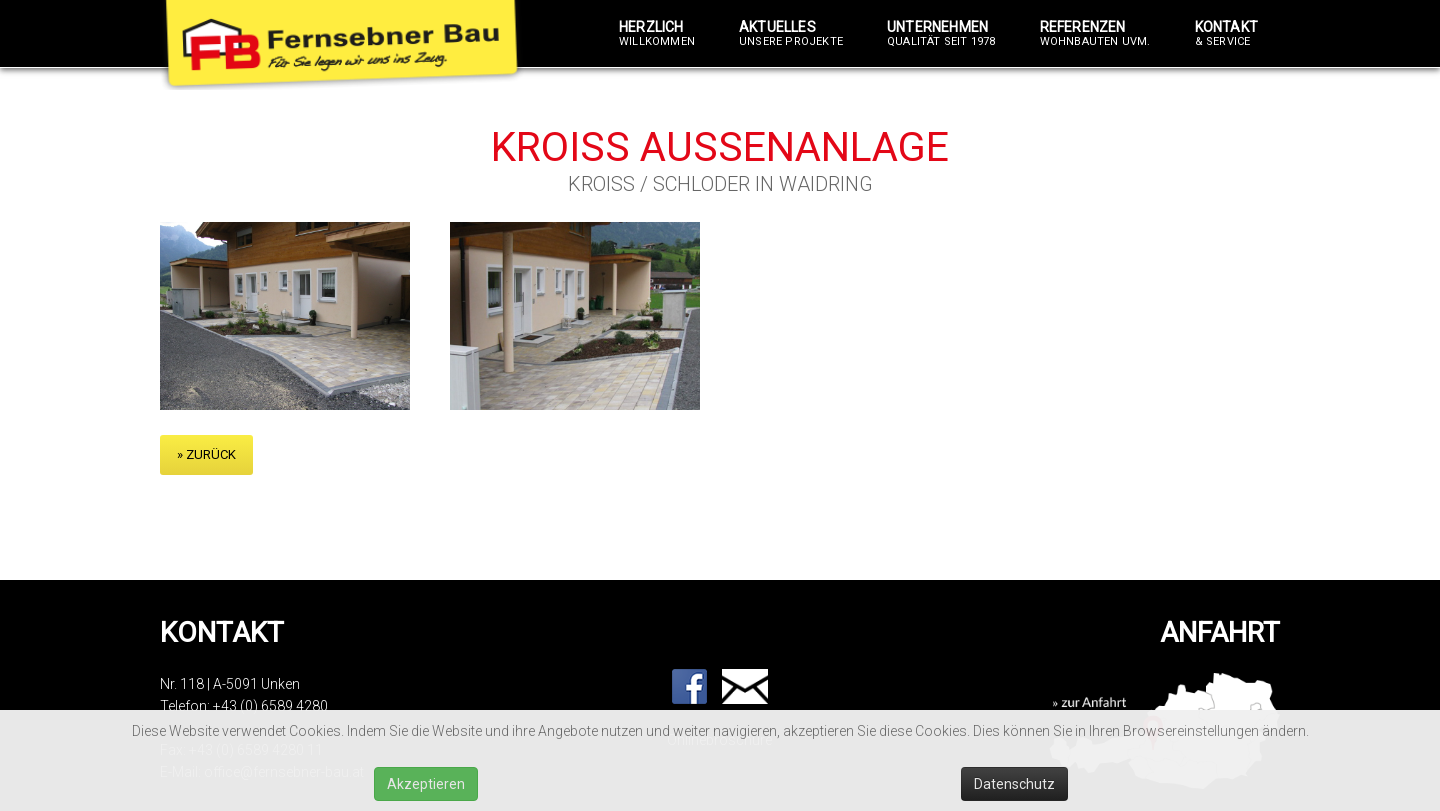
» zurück (206, 454)
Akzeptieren (426, 784)
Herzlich (657, 34)
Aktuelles (791, 34)
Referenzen (1095, 34)
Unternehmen (941, 34)
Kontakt (1226, 34)
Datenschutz (1014, 784)
